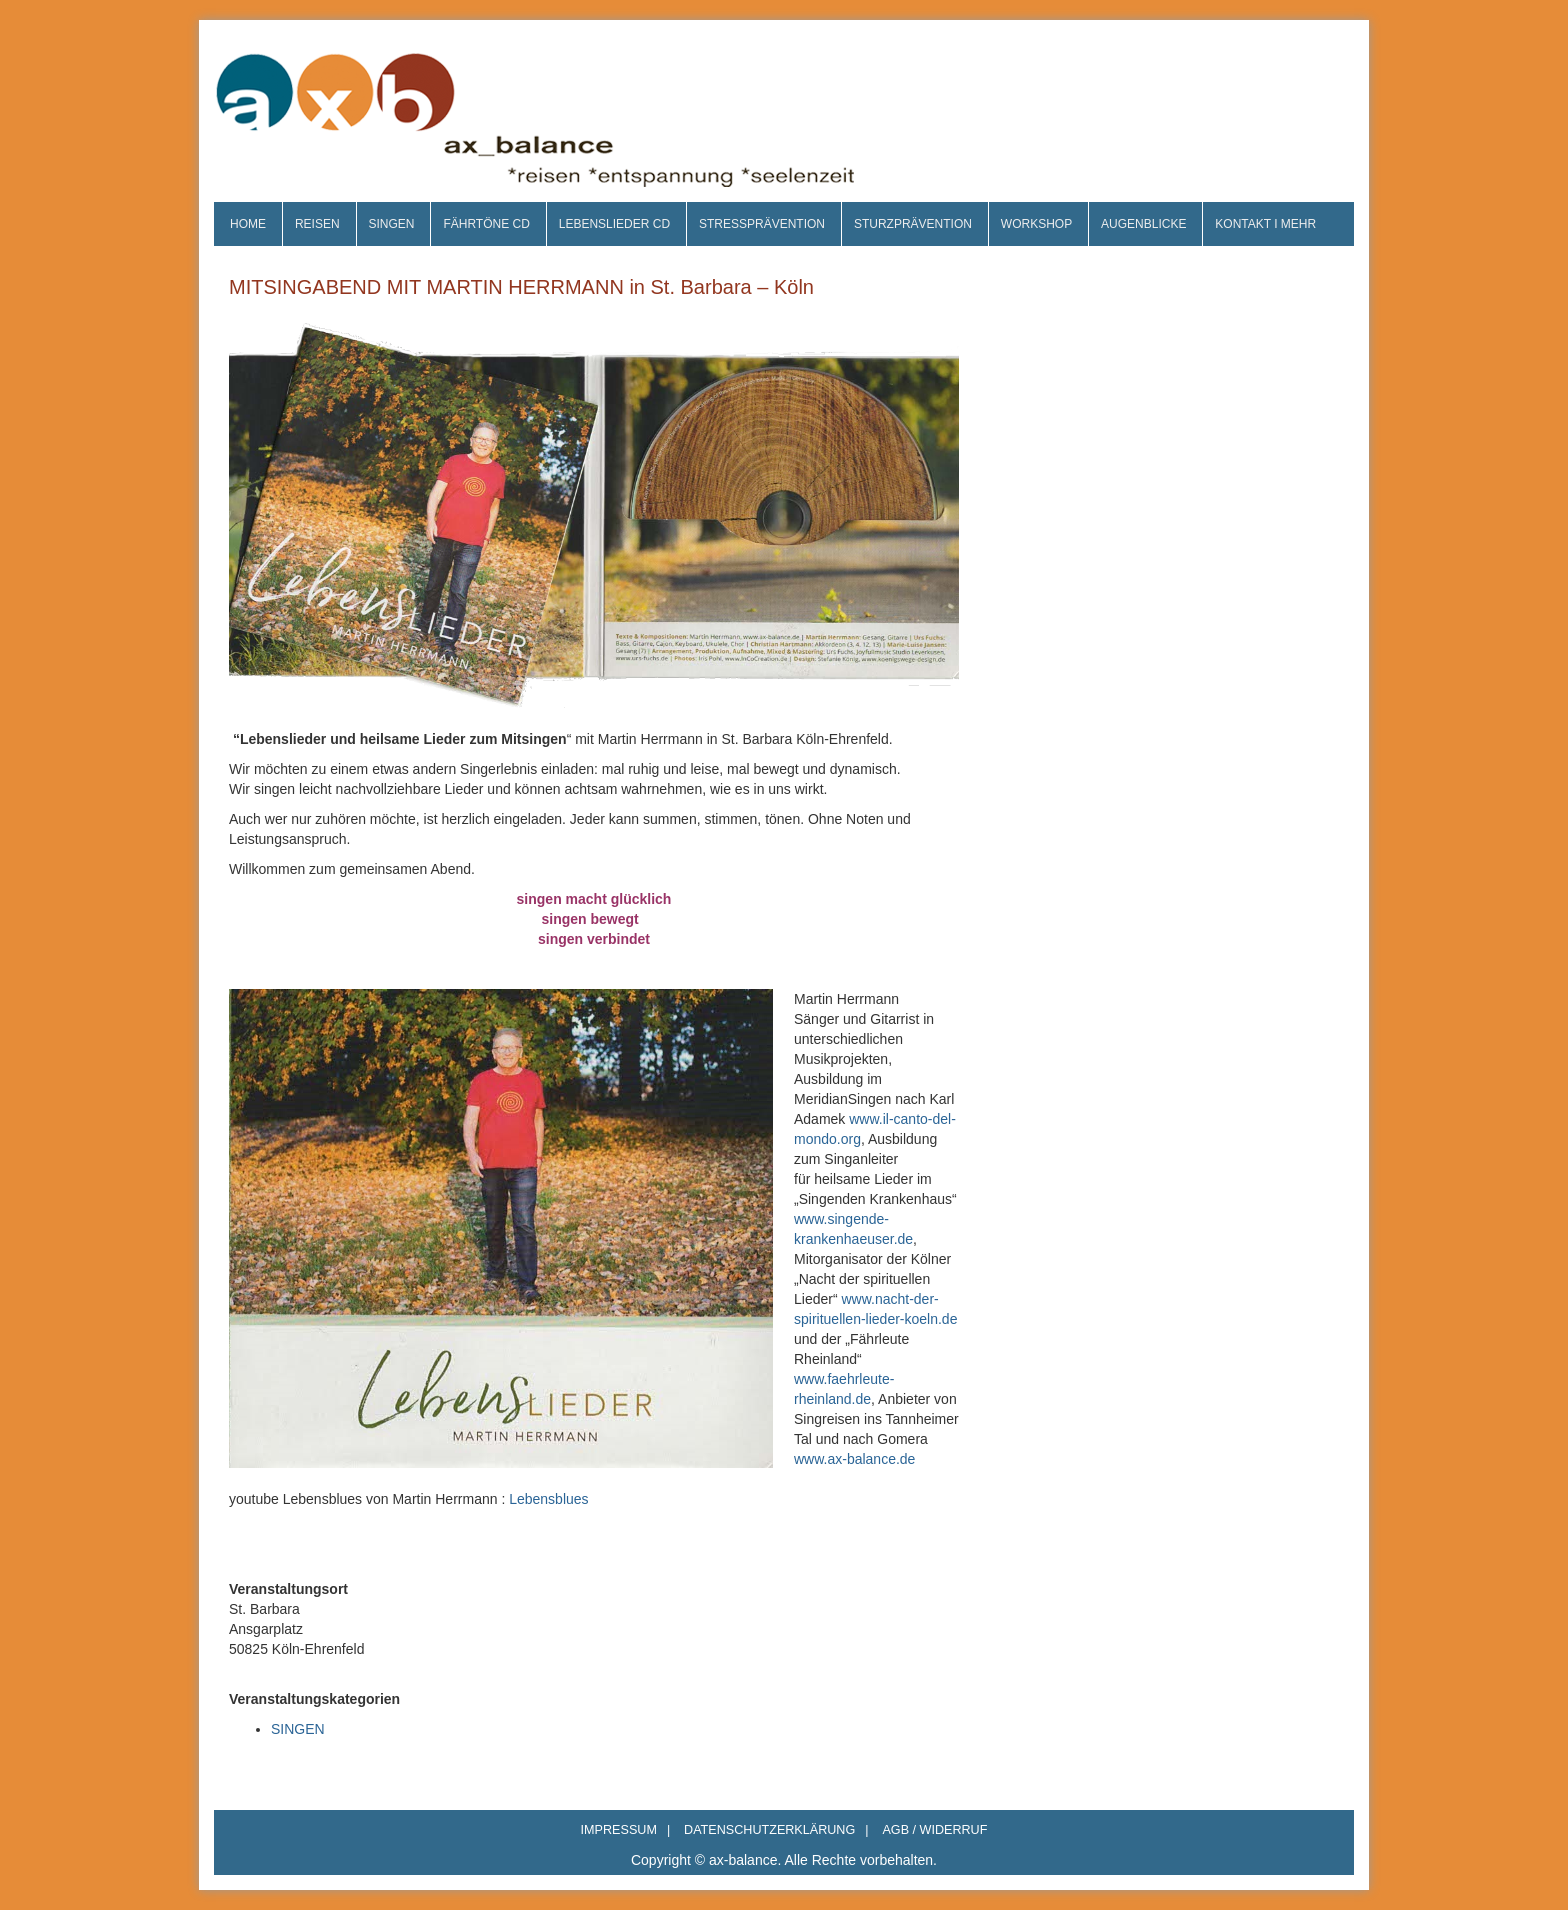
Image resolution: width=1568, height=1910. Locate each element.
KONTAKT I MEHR (1265, 224)
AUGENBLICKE (1143, 224)
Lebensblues (548, 1499)
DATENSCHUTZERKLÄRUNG (776, 1830)
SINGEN (391, 224)
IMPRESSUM (626, 1830)
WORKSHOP (1036, 224)
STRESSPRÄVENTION (762, 224)
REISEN (317, 224)
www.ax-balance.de (854, 1459)
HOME (248, 224)
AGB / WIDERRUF (934, 1830)
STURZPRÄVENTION (913, 224)
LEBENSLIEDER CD (614, 224)
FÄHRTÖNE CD (486, 224)
